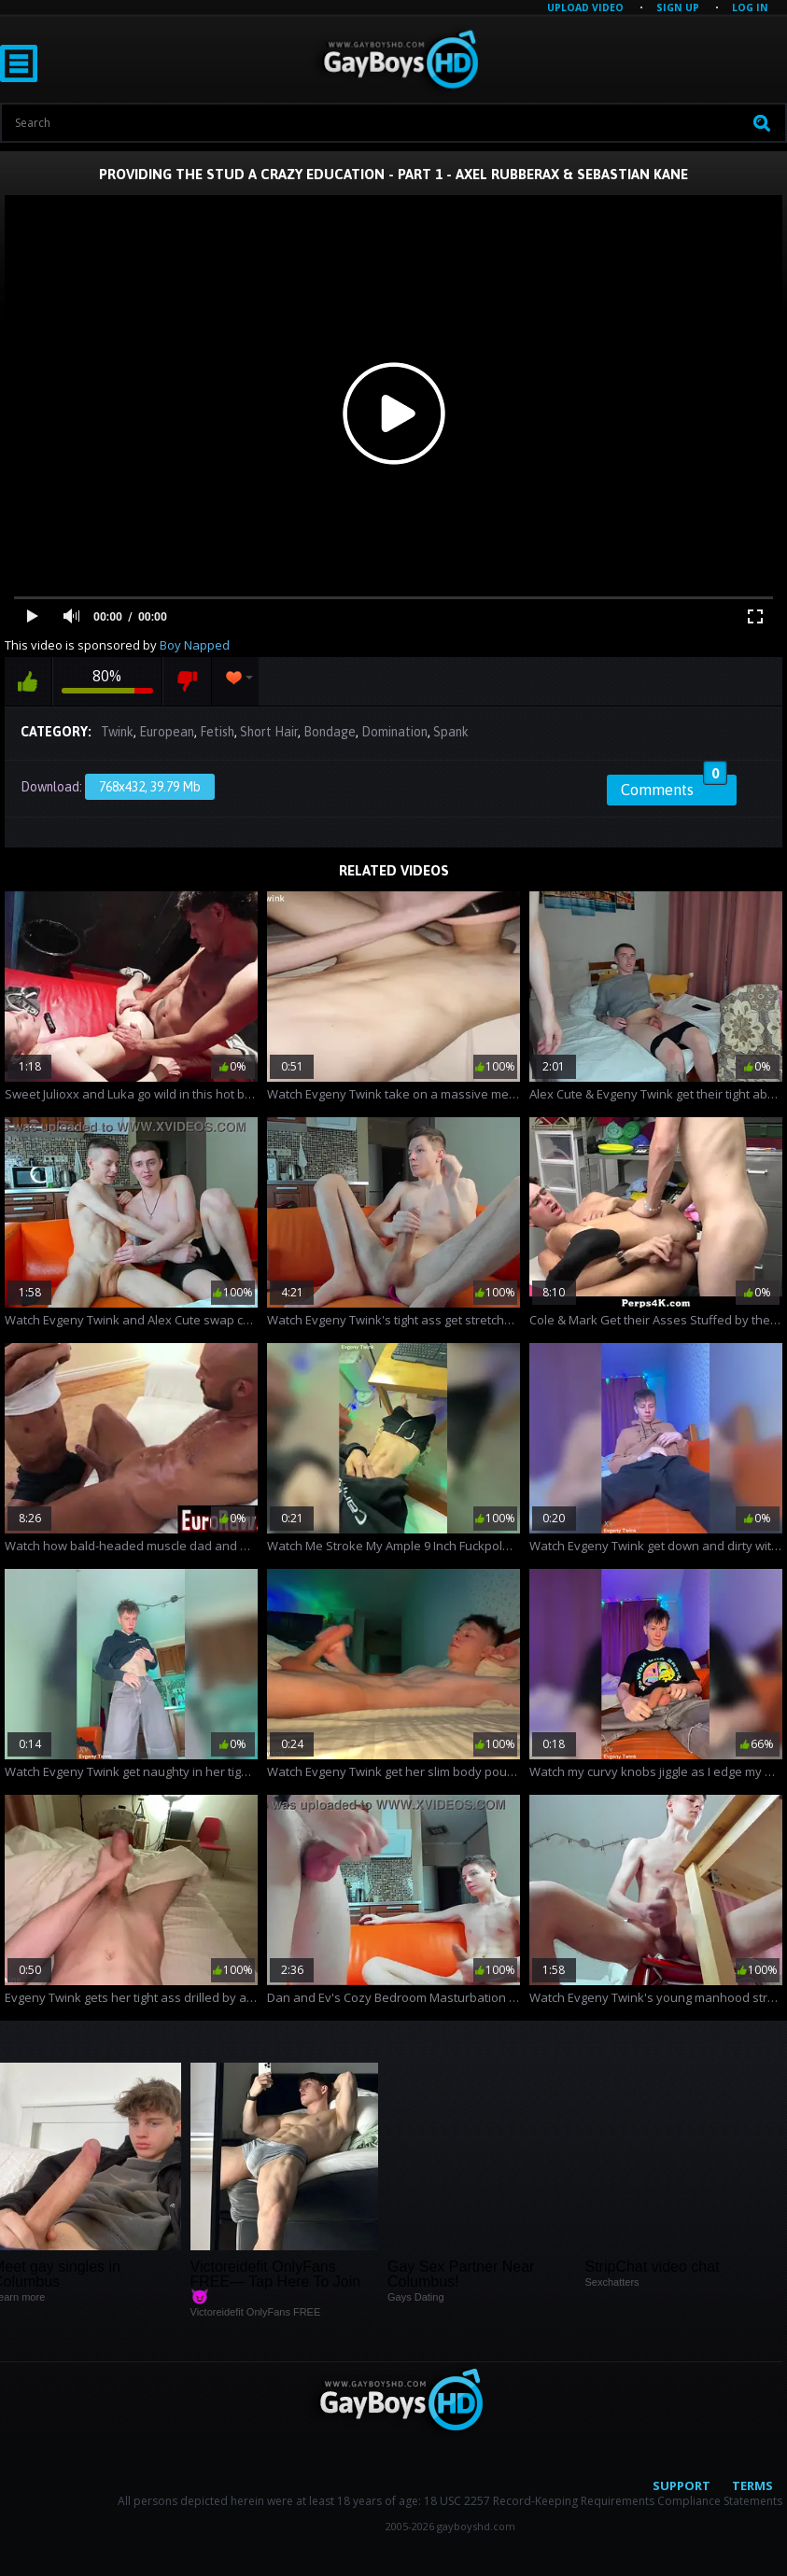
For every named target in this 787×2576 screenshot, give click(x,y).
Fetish (217, 731)
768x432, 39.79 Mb (150, 786)
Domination (394, 731)
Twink (117, 731)
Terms (752, 2485)
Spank (451, 731)
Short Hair (269, 731)
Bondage (329, 731)
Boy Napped (195, 645)
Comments (674, 787)
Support (681, 2485)
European (166, 731)
